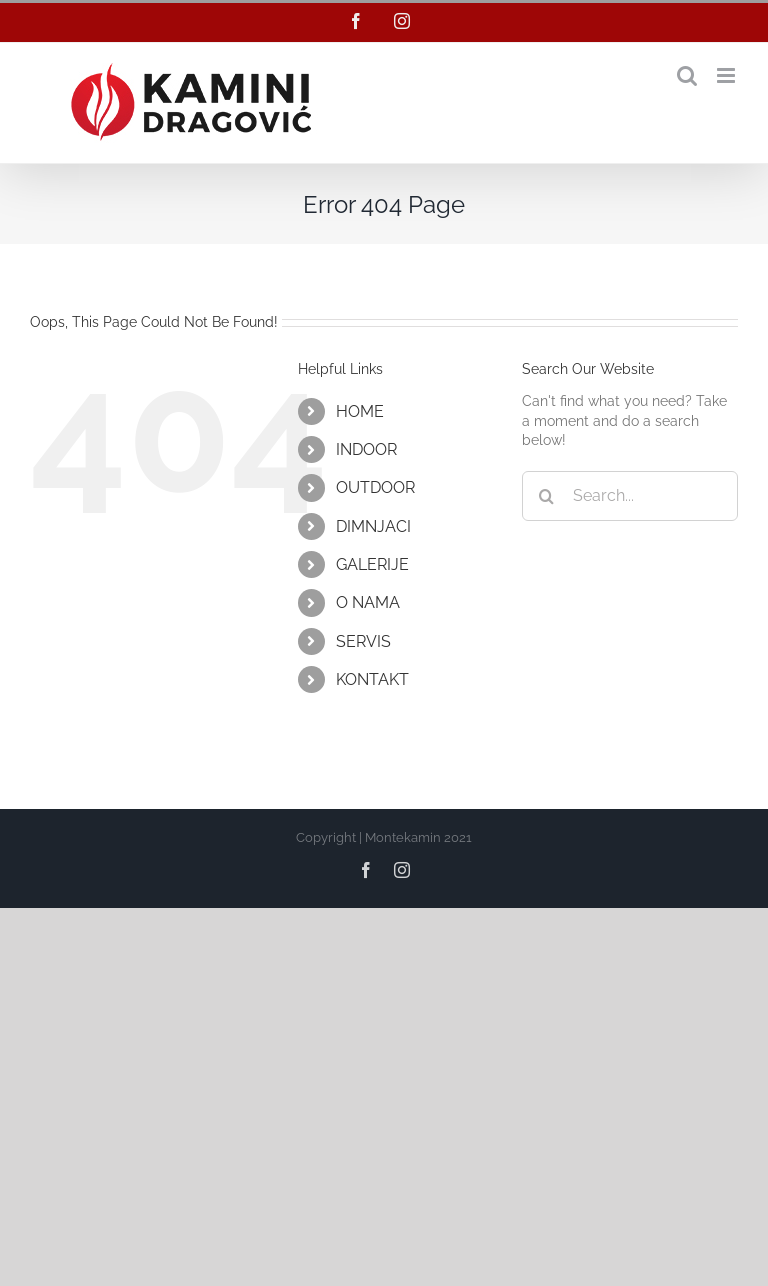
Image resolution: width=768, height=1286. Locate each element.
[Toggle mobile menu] (727, 75)
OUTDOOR (375, 487)
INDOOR (366, 449)
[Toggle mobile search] (687, 75)
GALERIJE (372, 564)
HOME (360, 411)
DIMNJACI (373, 526)
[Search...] (630, 496)
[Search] (547, 496)
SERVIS (363, 641)
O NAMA (368, 602)
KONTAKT (372, 679)
